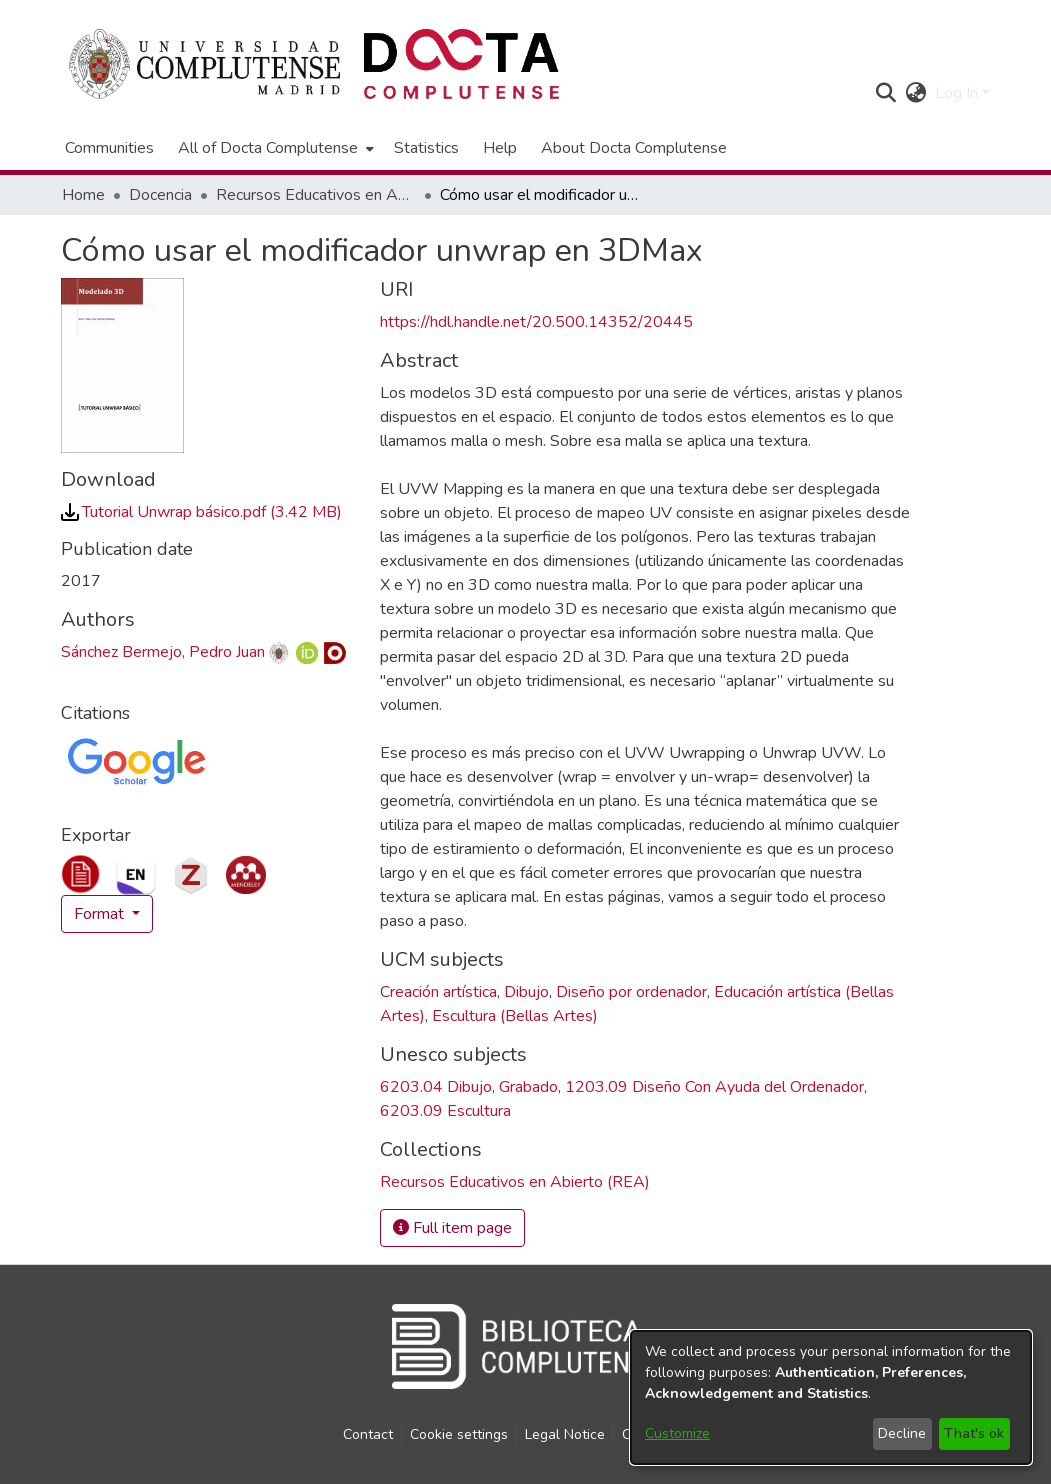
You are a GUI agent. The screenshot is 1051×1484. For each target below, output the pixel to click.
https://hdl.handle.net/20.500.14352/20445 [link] (536, 322)
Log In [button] (958, 93)
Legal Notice (565, 1434)
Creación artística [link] (438, 992)
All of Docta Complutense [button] (268, 148)
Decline (902, 1433)
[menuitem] (274, 148)
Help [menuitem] (500, 148)
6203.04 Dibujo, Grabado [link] (469, 1087)
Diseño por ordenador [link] (631, 992)
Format (101, 914)
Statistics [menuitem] (426, 148)
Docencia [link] (160, 195)
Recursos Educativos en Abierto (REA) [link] (316, 195)
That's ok (974, 1433)
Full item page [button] (452, 1228)
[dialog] (831, 1397)
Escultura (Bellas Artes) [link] (515, 1016)
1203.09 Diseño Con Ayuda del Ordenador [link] (714, 1087)
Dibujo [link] (526, 992)
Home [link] (83, 195)
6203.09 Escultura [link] (445, 1111)
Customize (677, 1433)
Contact (368, 1434)
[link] (201, 512)
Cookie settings (459, 1434)
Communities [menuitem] (109, 148)
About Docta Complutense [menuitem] (634, 148)
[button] (886, 93)
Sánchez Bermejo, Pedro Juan (163, 652)
